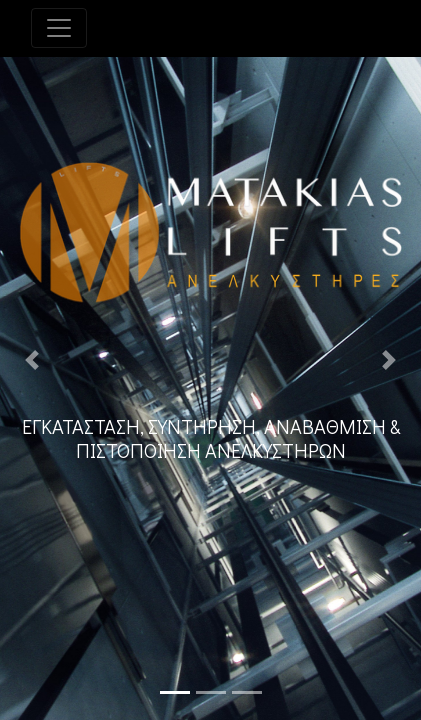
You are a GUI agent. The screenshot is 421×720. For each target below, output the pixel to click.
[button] (31, 360)
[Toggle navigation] (59, 28)
